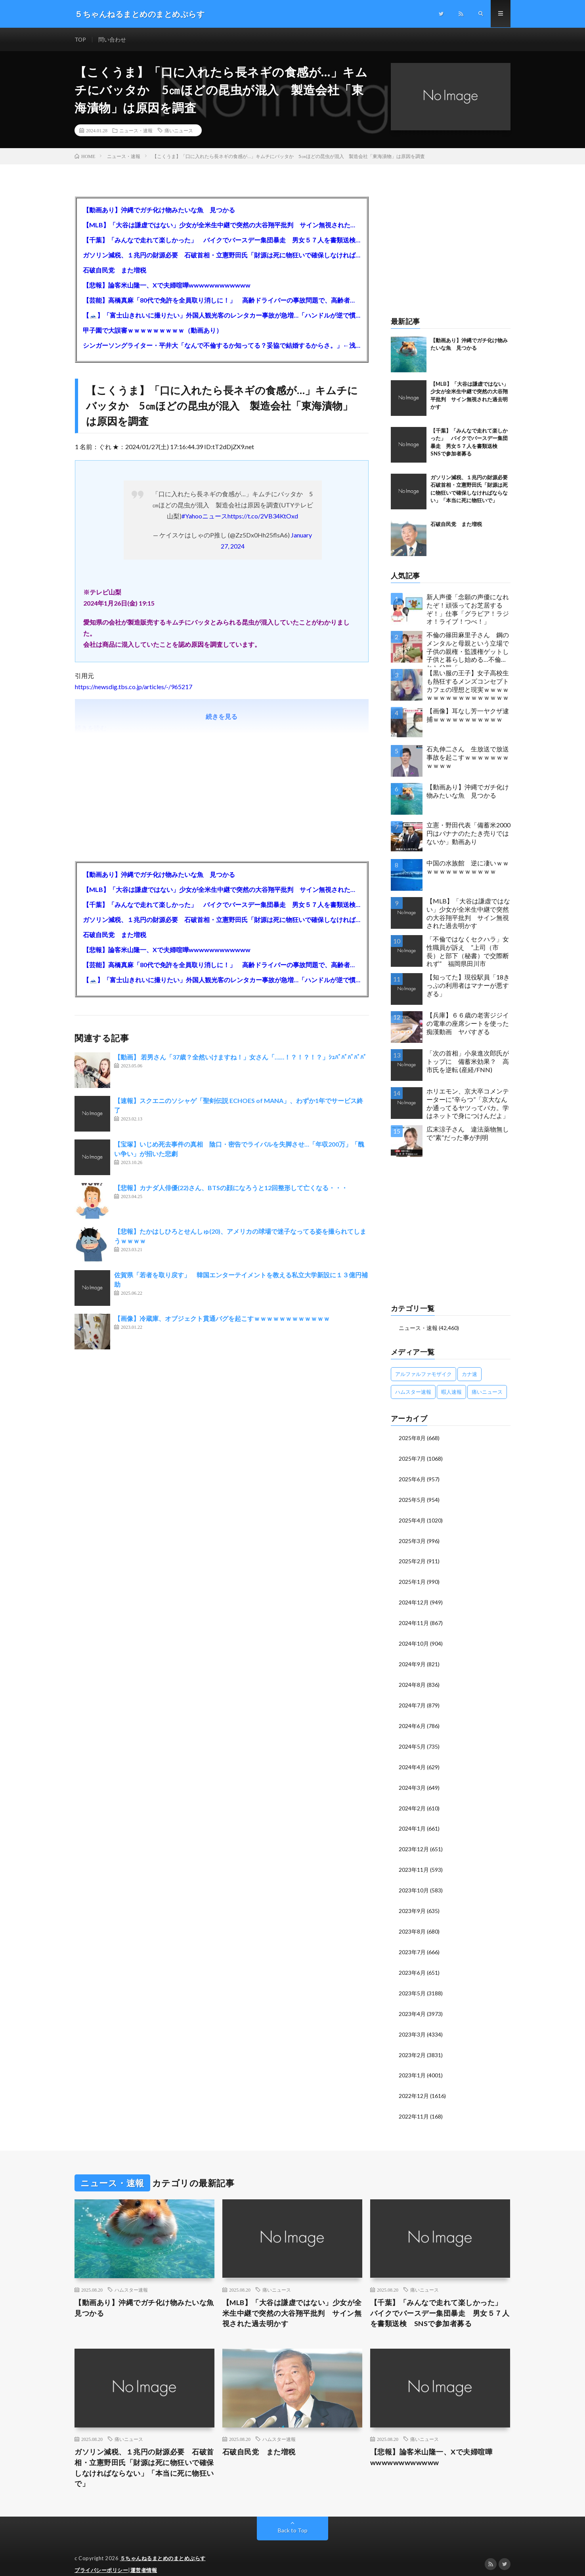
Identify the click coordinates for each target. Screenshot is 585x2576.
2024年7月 (412, 1700)
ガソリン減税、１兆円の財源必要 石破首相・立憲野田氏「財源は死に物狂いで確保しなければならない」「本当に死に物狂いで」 (222, 255)
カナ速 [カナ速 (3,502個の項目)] (469, 1374)
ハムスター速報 (131, 2277)
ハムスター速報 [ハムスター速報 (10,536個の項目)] (413, 1392)
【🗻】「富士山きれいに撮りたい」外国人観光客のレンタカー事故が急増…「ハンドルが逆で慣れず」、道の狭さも (222, 315)
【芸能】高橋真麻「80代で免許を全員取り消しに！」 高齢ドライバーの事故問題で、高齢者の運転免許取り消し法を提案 (222, 300)
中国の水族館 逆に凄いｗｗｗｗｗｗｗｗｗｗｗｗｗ (467, 867)
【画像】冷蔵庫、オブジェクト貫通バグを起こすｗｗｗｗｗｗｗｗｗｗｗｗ (222, 1318)
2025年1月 (412, 1579)
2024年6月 (412, 1720)
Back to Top (293, 2518)
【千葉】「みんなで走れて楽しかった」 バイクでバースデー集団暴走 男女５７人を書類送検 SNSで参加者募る (222, 240)
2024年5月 (412, 1741)
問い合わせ (112, 39)
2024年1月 (412, 1821)
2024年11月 (414, 1619)
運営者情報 (143, 2558)
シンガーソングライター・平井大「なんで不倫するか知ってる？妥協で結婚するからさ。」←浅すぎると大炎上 (222, 345)
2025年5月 (412, 1498)
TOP (80, 39)
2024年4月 (412, 1761)
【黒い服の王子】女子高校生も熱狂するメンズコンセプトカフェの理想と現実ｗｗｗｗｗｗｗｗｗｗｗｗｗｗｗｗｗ (467, 685)
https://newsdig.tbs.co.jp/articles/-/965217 (133, 687)
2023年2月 (412, 2044)
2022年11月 (414, 2104)
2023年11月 (414, 1862)
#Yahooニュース (205, 516)
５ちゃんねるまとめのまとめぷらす (163, 2546)
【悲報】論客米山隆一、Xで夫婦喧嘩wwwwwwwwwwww (166, 285)
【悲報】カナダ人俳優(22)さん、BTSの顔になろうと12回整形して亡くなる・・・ (231, 1188)
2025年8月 (412, 1438)
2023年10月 (414, 1882)
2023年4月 (412, 2003)
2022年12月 (414, 2084)
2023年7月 (412, 1943)
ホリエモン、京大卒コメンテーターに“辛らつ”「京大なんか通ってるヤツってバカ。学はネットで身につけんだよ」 (467, 1104)
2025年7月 (412, 1458)
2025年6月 (412, 1478)
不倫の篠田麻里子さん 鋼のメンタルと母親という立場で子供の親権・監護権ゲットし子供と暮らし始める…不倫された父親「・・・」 (467, 649)
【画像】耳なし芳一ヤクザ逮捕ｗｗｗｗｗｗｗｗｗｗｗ (467, 715)
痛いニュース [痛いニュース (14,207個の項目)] (487, 1392)
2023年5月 (412, 1983)
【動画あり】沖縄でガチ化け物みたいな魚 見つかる (159, 210)
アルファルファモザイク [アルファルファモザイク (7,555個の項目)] (423, 1374)
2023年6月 (412, 1963)
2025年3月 (412, 1539)
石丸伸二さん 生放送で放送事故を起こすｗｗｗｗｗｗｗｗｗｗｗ (467, 757)
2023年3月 (412, 2023)
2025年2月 (412, 1559)
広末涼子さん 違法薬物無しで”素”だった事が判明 (467, 1133)
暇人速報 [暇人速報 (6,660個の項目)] (451, 1392)
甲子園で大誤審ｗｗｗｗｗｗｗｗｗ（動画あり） (152, 330)
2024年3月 (412, 1781)
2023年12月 (414, 1842)
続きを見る (221, 716)
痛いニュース (178, 130)
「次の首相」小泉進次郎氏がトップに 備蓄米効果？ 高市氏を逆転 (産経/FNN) (467, 1062)
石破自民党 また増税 (114, 270)
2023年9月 (412, 1902)
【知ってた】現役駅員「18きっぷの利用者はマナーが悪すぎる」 (468, 986)
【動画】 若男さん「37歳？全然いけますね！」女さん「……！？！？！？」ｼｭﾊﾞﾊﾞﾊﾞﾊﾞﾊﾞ (240, 1057)
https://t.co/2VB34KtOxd (263, 516)
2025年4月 (412, 1518)
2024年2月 (412, 1801)
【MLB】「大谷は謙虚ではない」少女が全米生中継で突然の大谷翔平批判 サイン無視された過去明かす (222, 225)
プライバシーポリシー (101, 2558)
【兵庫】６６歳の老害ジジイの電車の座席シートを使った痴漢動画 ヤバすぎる (467, 1024)
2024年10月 (414, 1640)
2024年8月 (412, 1680)
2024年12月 (414, 1599)
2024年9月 (412, 1660)
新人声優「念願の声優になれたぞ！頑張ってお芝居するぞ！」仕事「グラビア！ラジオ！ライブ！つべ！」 (467, 609)
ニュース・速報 (136, 130)
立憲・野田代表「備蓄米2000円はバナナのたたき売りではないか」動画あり (468, 833)
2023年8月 (412, 1922)
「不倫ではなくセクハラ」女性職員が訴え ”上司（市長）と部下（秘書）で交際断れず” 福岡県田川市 (467, 952)
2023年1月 (412, 2064)
